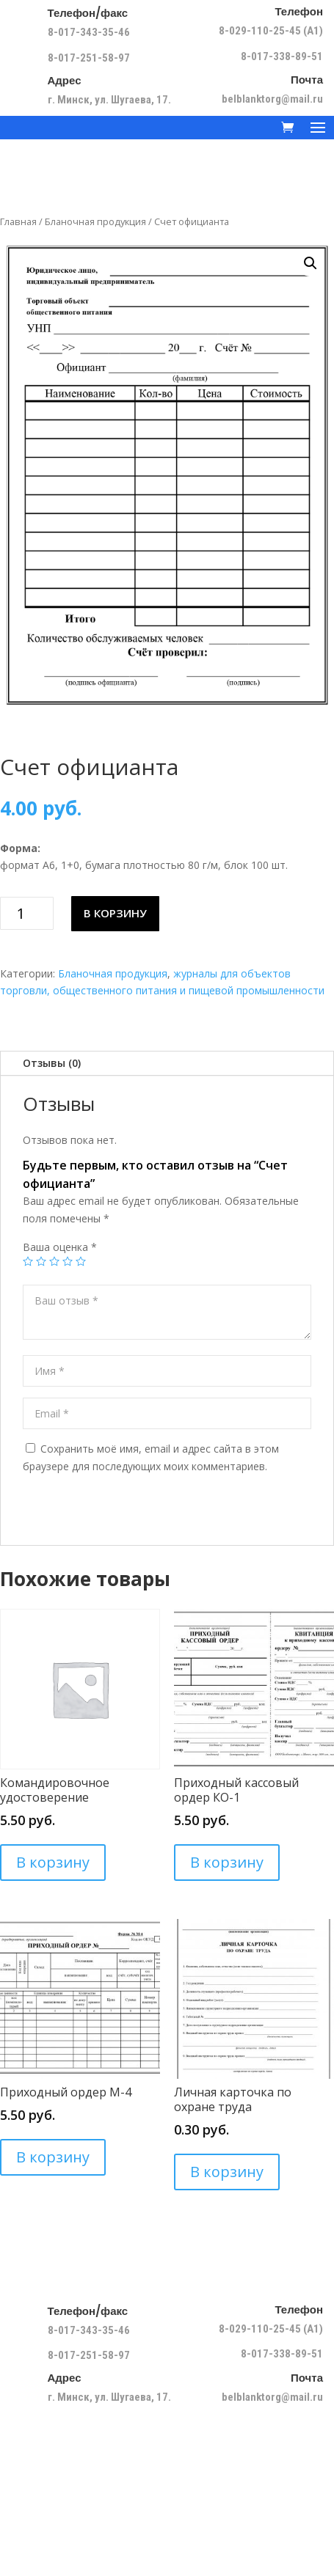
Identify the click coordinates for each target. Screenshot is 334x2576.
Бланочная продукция (95, 221)
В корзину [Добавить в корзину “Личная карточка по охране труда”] (227, 2171)
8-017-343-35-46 (90, 32)
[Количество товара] (27, 913)
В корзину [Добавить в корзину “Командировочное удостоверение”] (53, 1862)
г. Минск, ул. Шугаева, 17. (109, 99)
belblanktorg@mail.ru (272, 99)
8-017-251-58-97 (89, 58)
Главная (18, 221)
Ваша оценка (60, 1247)
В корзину (115, 913)
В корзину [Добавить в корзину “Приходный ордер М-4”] (53, 2157)
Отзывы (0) (52, 1063)
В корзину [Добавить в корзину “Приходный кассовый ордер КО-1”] (227, 1862)
